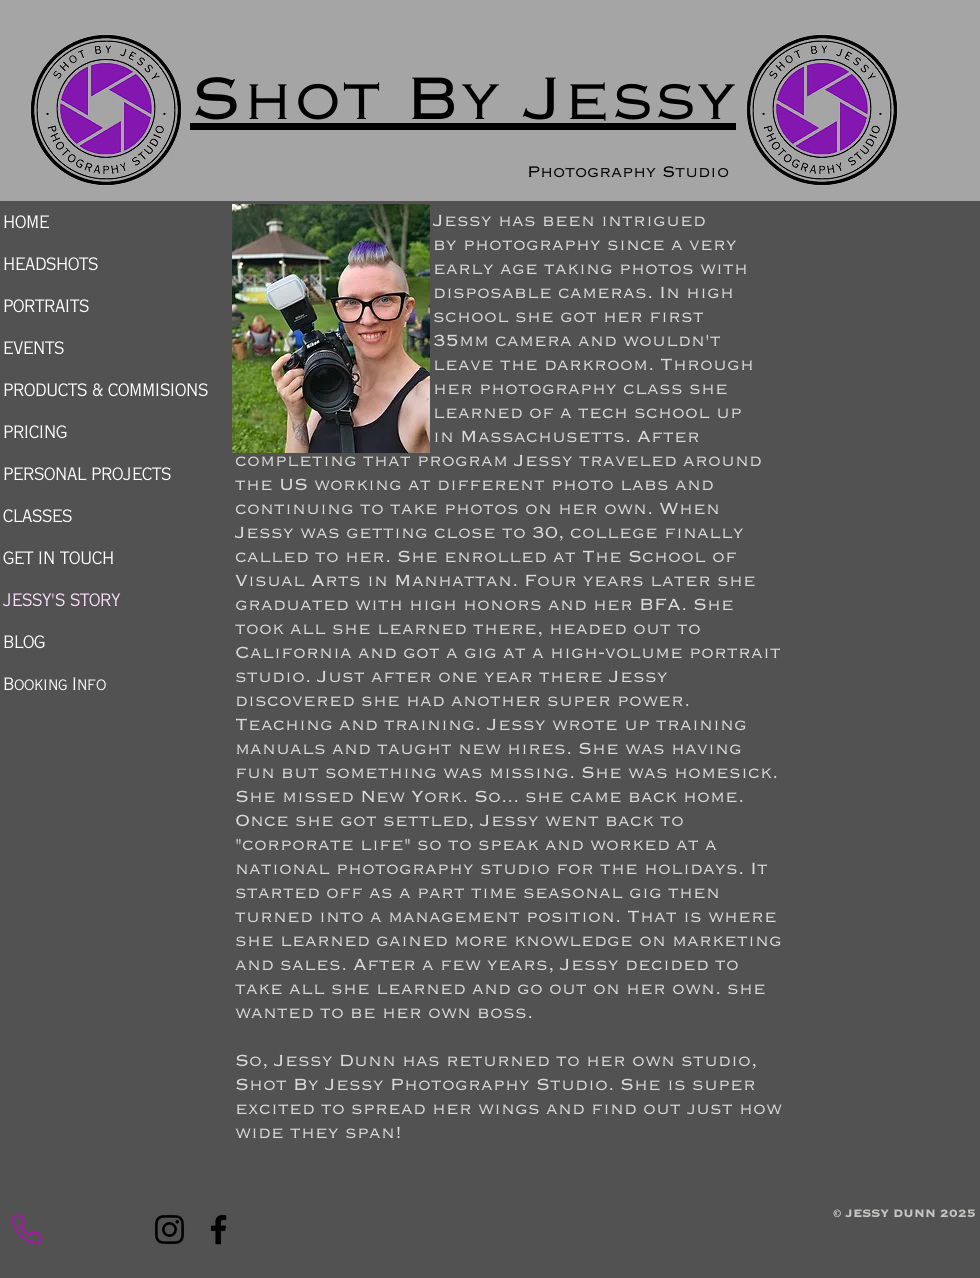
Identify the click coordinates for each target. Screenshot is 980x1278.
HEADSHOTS (50, 264)
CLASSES (37, 516)
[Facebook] (218, 1229)
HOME (26, 222)
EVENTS (33, 348)
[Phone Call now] (26, 1229)
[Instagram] (169, 1229)
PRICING (35, 432)
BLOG (24, 642)
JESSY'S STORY (61, 600)
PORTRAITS (46, 306)
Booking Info (54, 684)
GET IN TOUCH (58, 558)
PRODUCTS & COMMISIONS (99, 390)
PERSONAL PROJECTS (87, 474)
